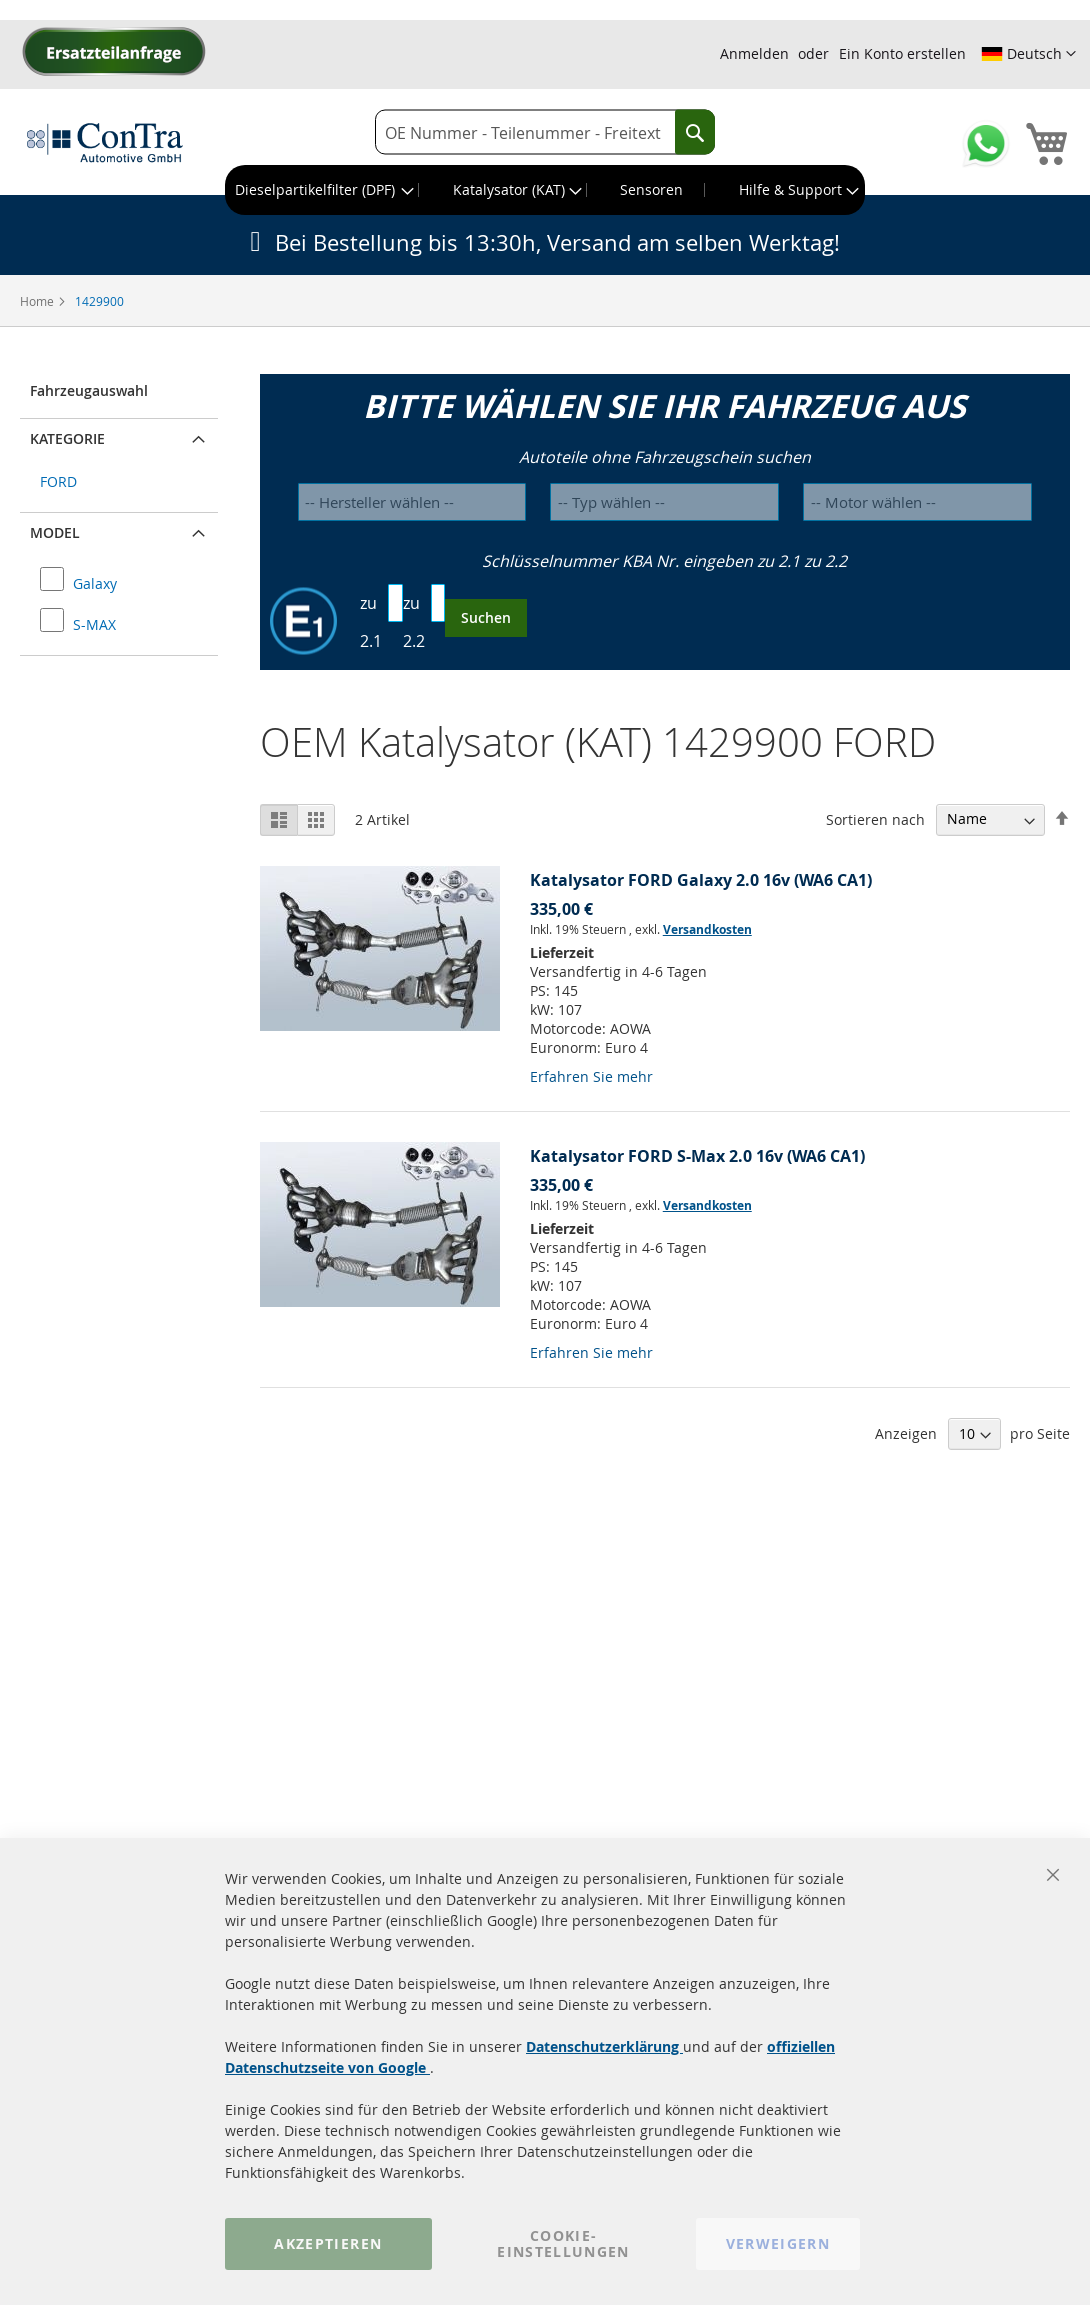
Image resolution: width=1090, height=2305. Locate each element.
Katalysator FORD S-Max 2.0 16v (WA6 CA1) (697, 1156)
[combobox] (545, 132)
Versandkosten (707, 929)
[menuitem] (322, 190)
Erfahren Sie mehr (591, 1076)
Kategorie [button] (67, 438)
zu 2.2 (414, 622)
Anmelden (754, 53)
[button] (1028, 54)
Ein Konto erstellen (902, 53)
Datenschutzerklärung (604, 2046)
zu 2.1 (371, 622)
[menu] (545, 190)
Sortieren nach (875, 818)
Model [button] (55, 532)
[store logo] (105, 142)
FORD (58, 481)
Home (38, 301)
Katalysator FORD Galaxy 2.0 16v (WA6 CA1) (701, 880)
